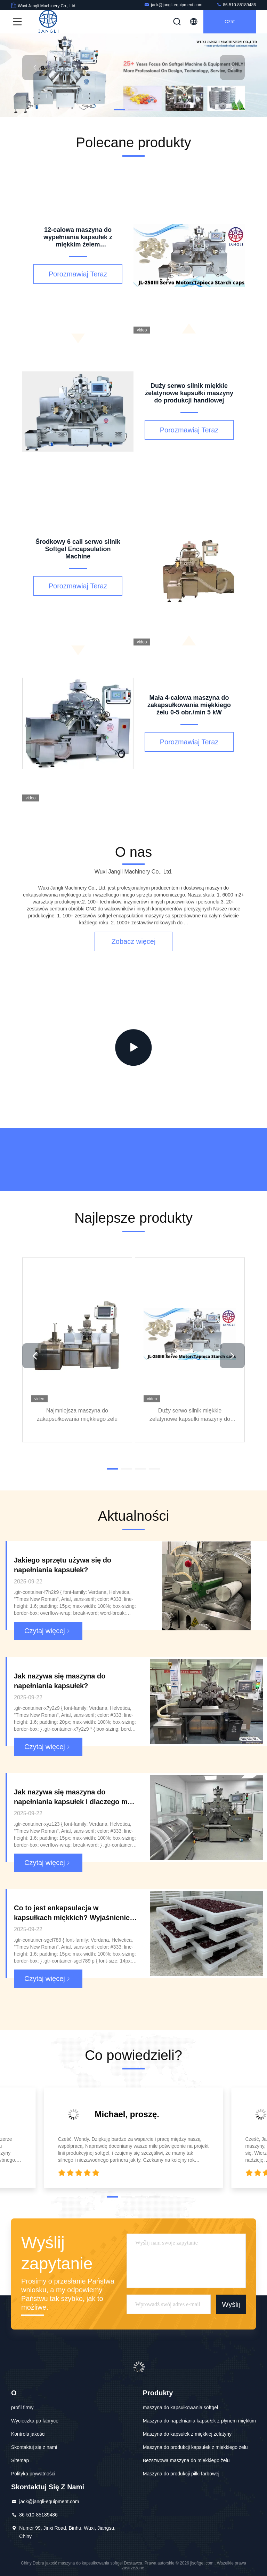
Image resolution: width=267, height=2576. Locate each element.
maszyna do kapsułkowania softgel (180, 2407)
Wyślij (231, 2304)
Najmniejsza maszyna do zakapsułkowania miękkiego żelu (77, 1414)
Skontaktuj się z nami (34, 2447)
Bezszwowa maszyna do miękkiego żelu (186, 2460)
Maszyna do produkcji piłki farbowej (181, 2473)
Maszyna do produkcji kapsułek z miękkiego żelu (195, 2447)
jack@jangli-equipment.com (173, 4)
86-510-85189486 (236, 4)
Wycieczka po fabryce (34, 2421)
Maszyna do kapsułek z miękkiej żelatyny (187, 2434)
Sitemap (20, 2460)
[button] (119, 109)
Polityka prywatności (33, 2473)
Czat (230, 21)
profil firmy (22, 2407)
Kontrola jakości (28, 2434)
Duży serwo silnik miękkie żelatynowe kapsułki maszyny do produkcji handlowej (189, 1415)
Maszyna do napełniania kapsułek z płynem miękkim (199, 2421)
